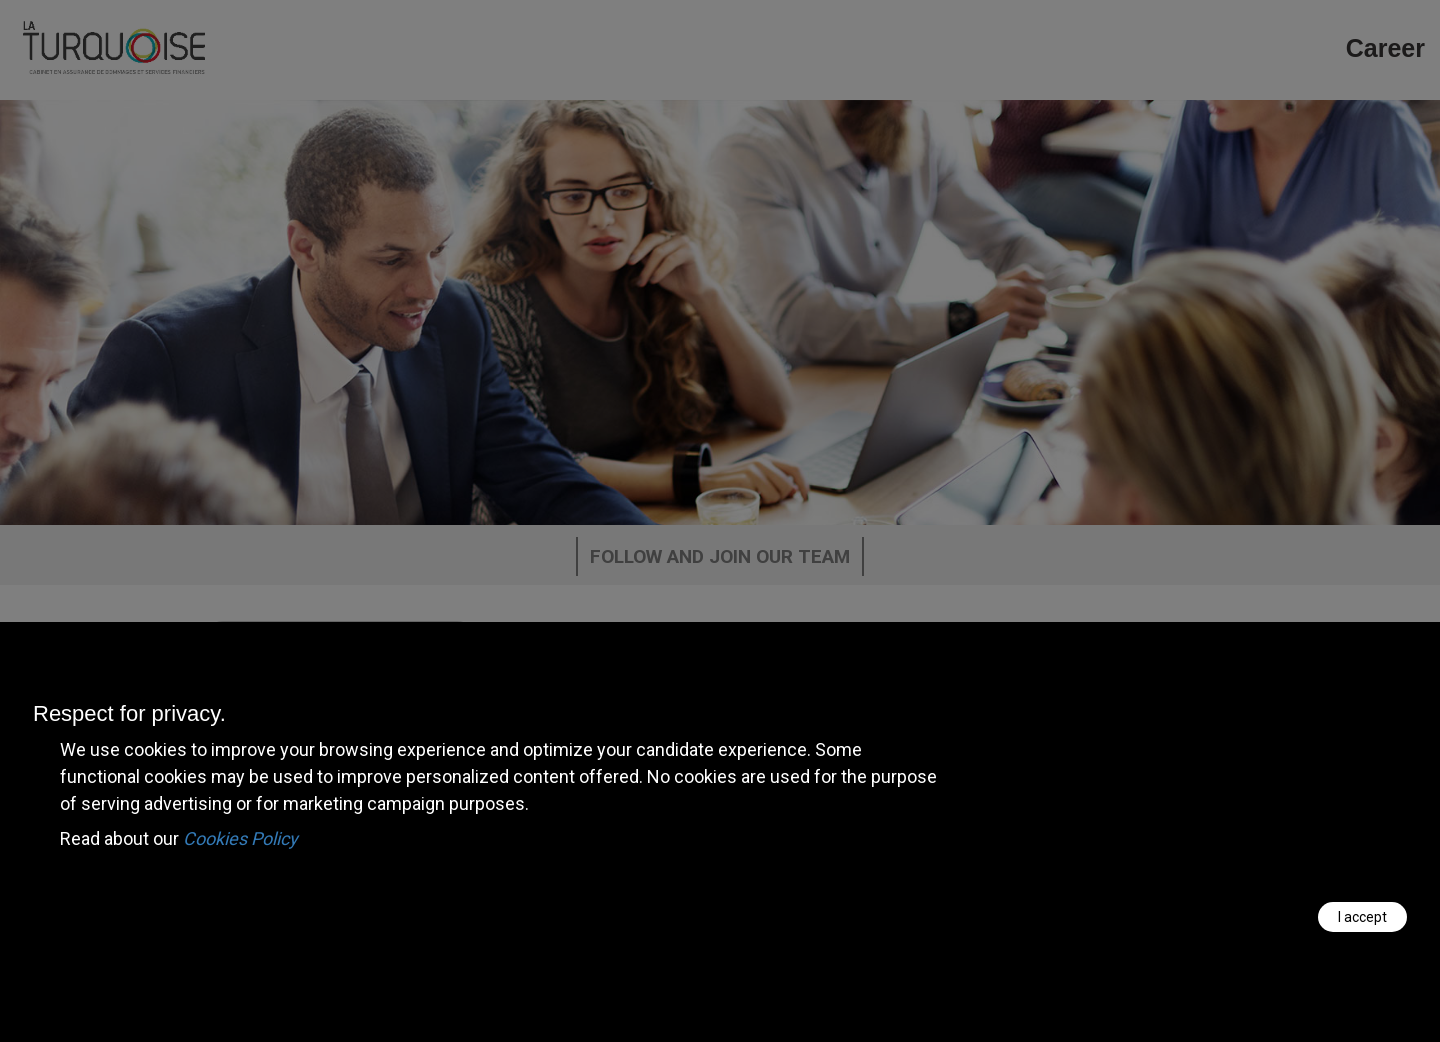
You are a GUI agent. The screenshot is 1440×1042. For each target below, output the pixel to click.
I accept (1362, 917)
